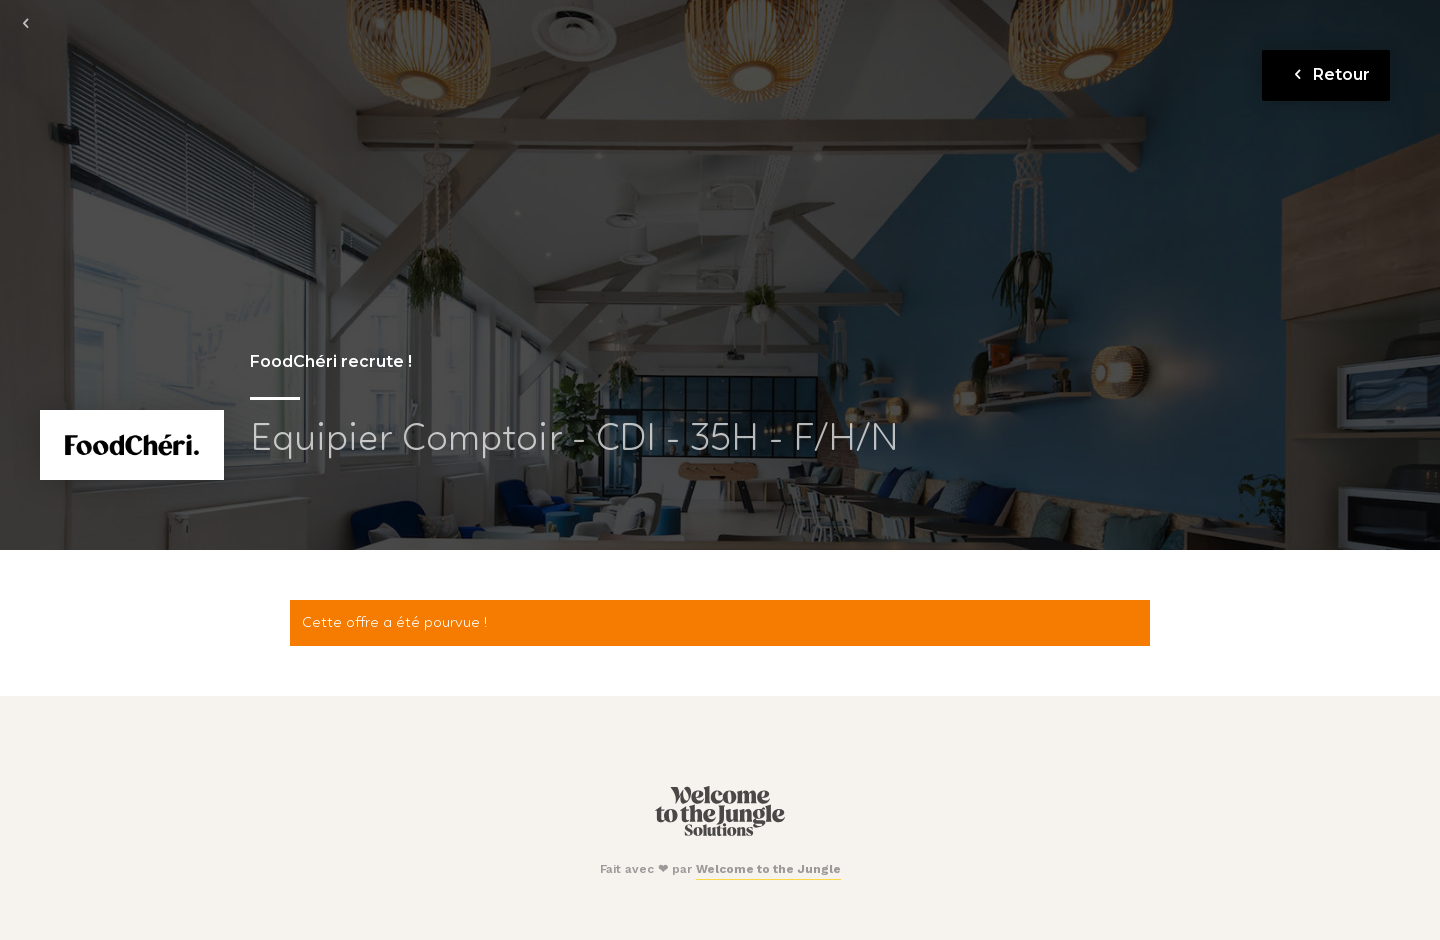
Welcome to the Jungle (768, 869)
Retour (1328, 74)
